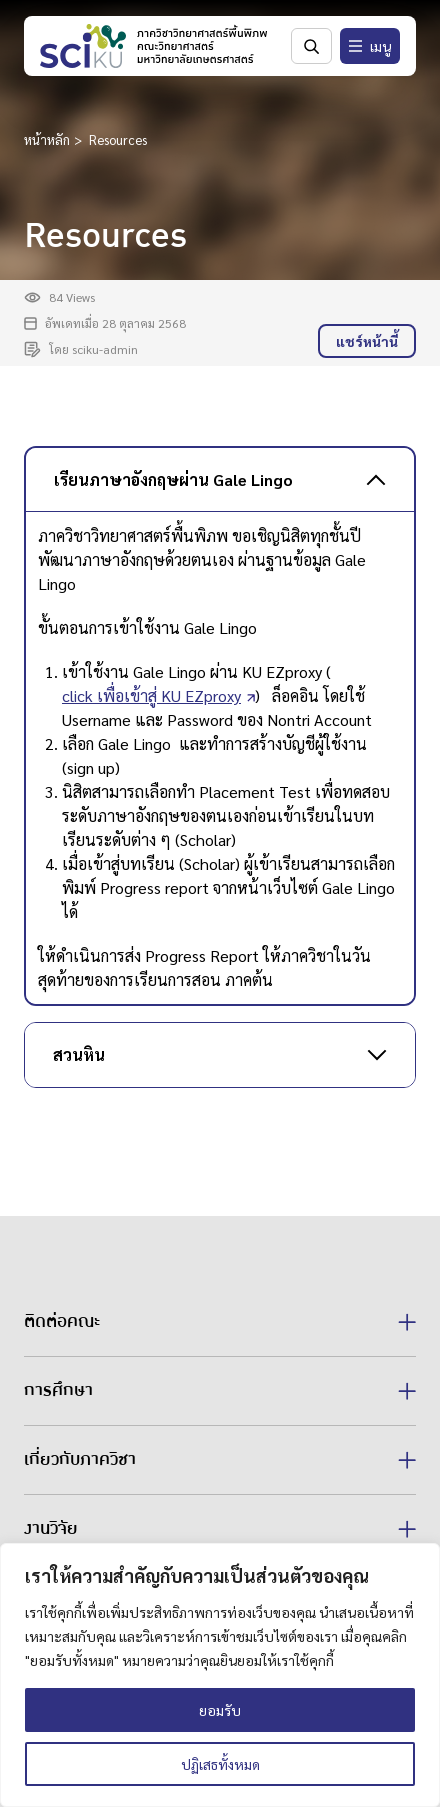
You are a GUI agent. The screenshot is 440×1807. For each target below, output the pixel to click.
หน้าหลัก (47, 139)
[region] (220, 1675)
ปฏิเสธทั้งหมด (220, 1764)
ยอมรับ (220, 1710)
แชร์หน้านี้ (367, 341)
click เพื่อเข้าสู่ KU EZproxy (151, 695)
